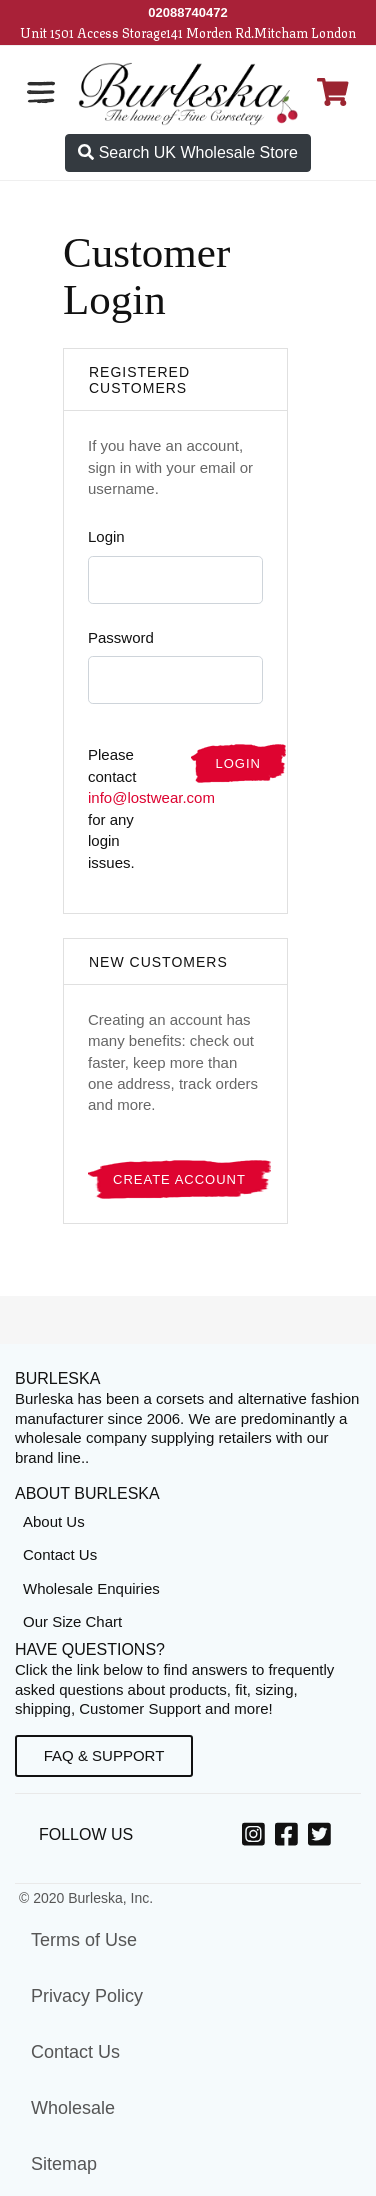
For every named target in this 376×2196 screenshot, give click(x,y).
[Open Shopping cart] (333, 92)
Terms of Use (84, 1940)
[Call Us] (188, 12)
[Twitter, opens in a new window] (322, 1838)
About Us (54, 1521)
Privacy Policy (87, 1996)
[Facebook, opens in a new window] (289, 1838)
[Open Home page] (188, 92)
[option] (256, 1836)
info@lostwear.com (151, 797)
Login (106, 536)
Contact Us (60, 1554)
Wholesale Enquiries (91, 1588)
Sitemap (64, 2164)
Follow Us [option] (90, 1834)
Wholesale (73, 2108)
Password (121, 637)
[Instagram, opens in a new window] (256, 1838)
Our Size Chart (72, 1621)
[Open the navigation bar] (41, 92)
